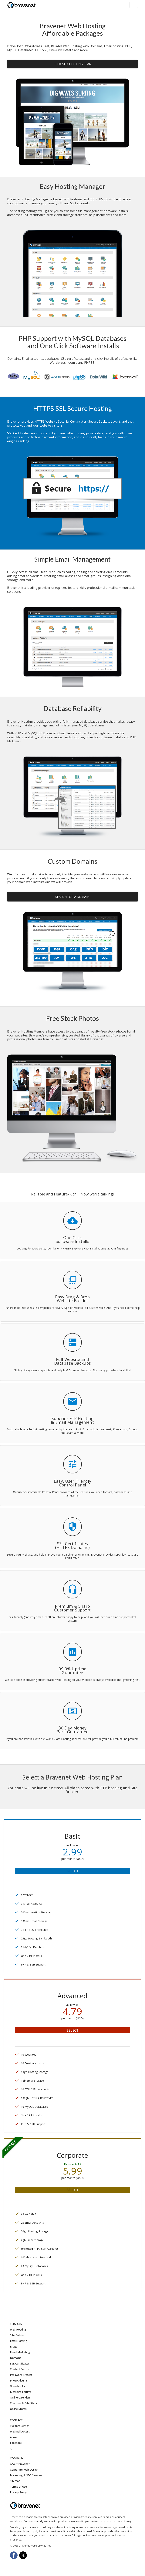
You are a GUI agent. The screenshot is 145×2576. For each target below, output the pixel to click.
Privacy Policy (18, 2492)
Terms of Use (18, 2486)
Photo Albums (19, 2380)
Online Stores (18, 2409)
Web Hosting (18, 2329)
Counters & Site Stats (23, 2403)
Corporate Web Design (24, 2469)
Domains (15, 2358)
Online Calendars (20, 2397)
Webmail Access (20, 2431)
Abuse (14, 2437)
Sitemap (15, 2481)
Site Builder (17, 2335)
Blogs (13, 2346)
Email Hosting (18, 2341)
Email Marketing (20, 2352)
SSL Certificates (20, 2363)
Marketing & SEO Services (26, 2475)
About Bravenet (20, 2464)
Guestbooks (17, 2386)
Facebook (16, 2443)
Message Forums (21, 2392)
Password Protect (21, 2375)
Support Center (19, 2426)
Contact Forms (19, 2369)
